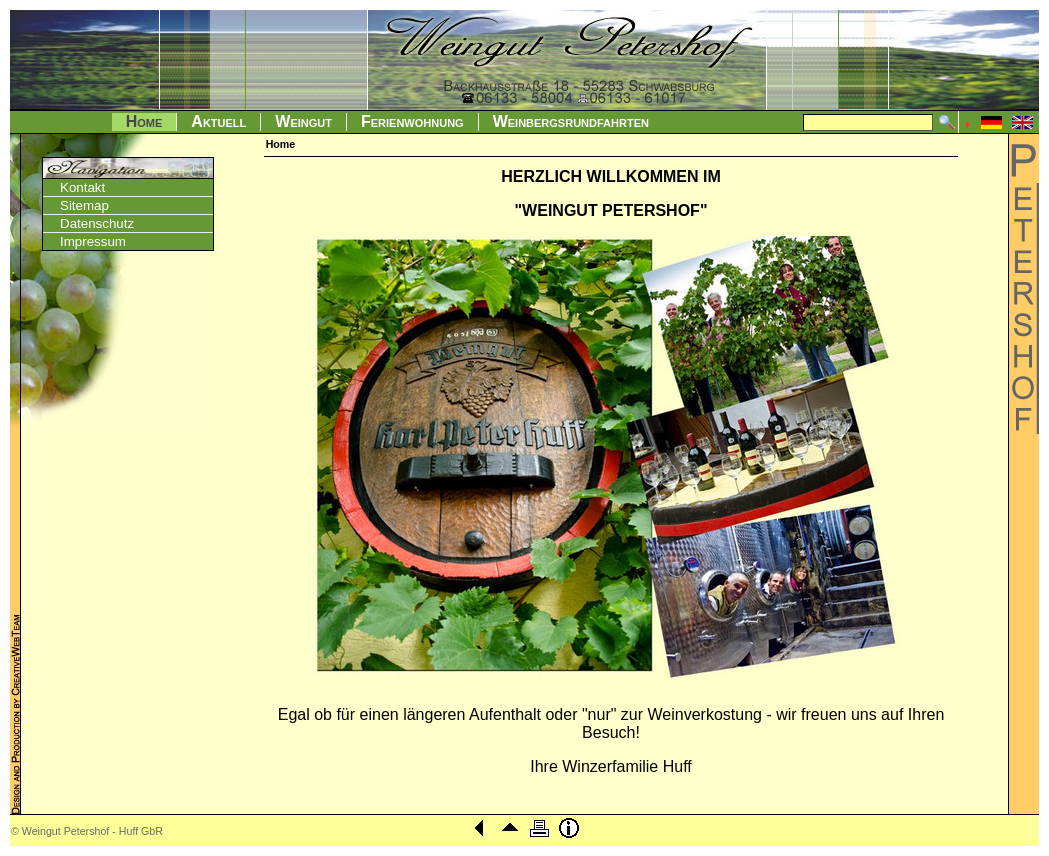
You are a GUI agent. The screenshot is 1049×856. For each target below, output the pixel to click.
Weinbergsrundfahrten (571, 121)
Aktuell (218, 121)
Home (144, 121)
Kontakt (82, 187)
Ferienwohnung (412, 121)
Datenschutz (97, 223)
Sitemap (84, 205)
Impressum (93, 241)
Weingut (303, 121)
